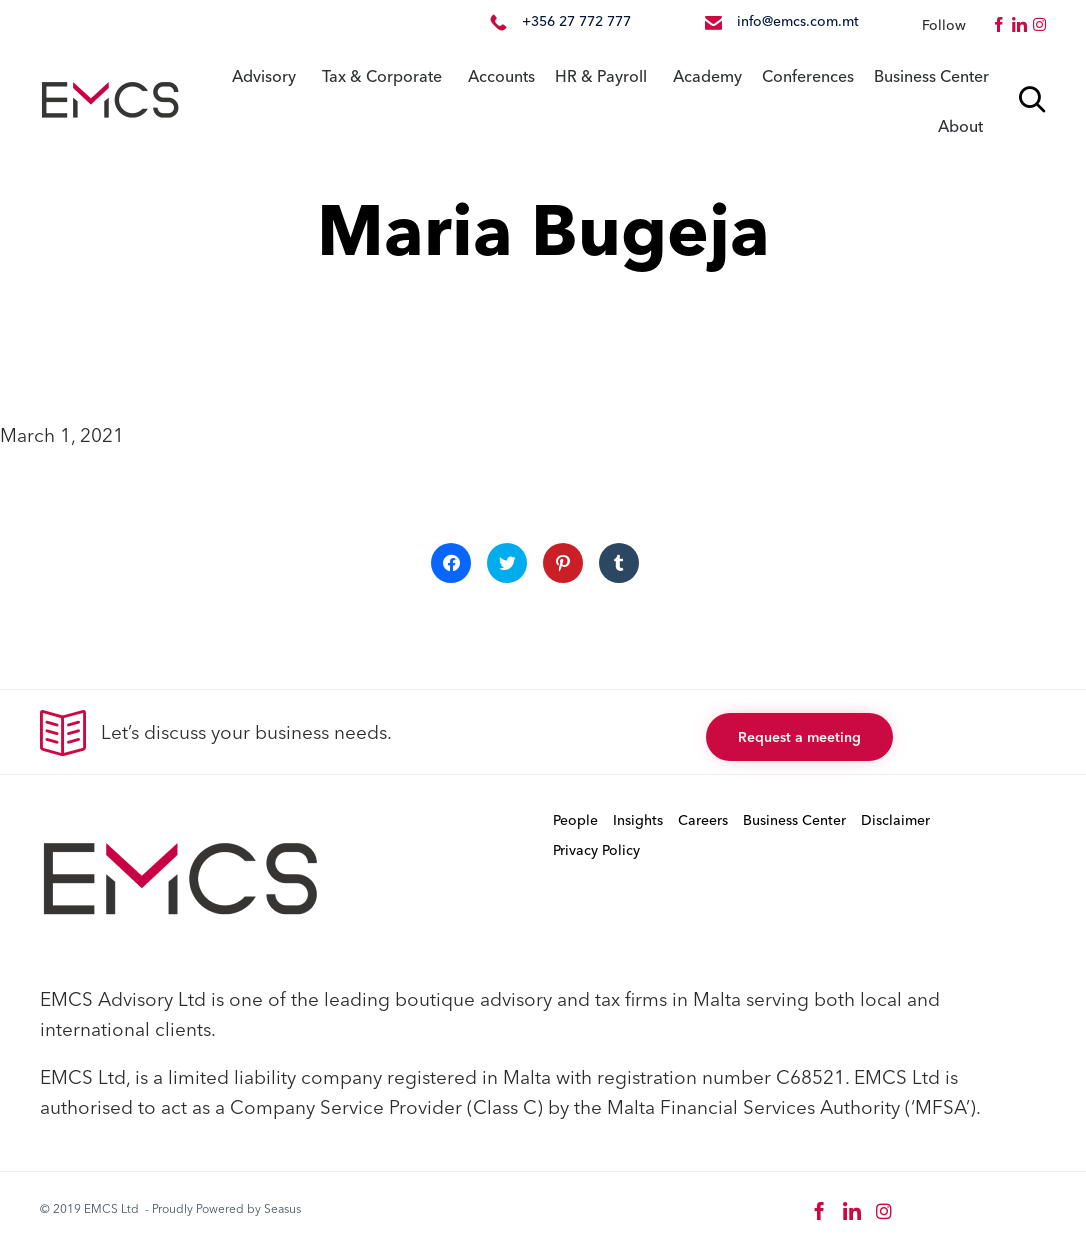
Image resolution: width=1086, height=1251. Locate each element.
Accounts (501, 76)
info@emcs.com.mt (798, 21)
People (575, 820)
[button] (799, 737)
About (960, 126)
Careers (703, 820)
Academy (707, 76)
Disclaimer (895, 820)
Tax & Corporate (382, 76)
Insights (638, 820)
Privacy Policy (596, 850)
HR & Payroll (601, 76)
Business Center (931, 76)
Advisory (264, 76)
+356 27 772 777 (576, 21)
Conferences (808, 76)
